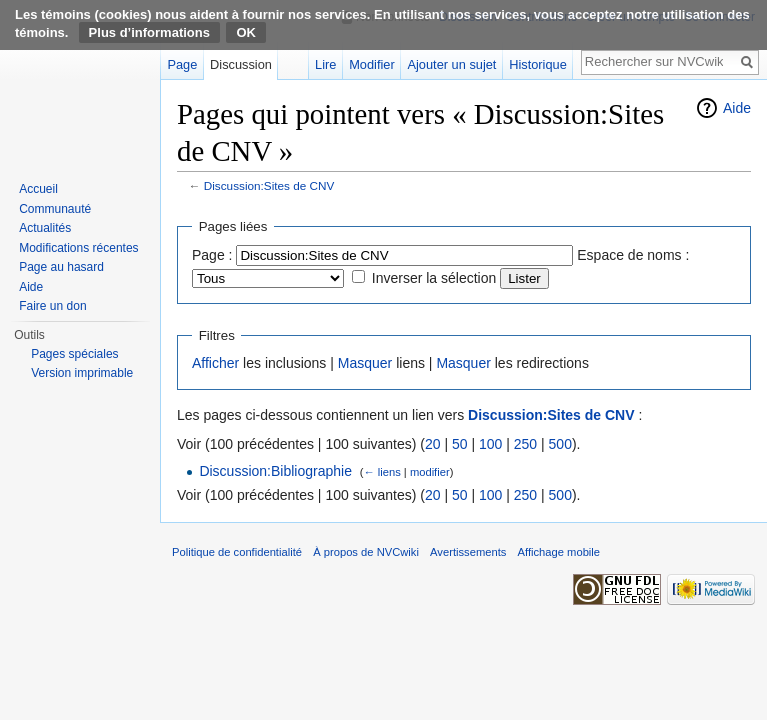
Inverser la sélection (434, 278)
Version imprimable (82, 373)
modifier (430, 472)
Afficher (215, 363)
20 (433, 444)
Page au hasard (61, 267)
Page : (212, 255)
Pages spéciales (74, 354)
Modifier (372, 64)
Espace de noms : (633, 255)
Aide (737, 108)
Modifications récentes (78, 248)
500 (560, 444)
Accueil (38, 189)
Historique (538, 64)
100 (490, 444)
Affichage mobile (559, 552)
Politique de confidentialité (237, 552)
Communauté (55, 209)
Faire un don (52, 306)
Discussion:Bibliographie (275, 471)
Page (182, 64)
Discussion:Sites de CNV (269, 185)
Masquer (365, 363)
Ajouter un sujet (451, 64)
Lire (325, 64)
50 (460, 444)
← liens (381, 472)
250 (525, 444)
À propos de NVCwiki (366, 552)
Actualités (45, 228)
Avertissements (468, 552)
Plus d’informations (149, 32)
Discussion (241, 64)
